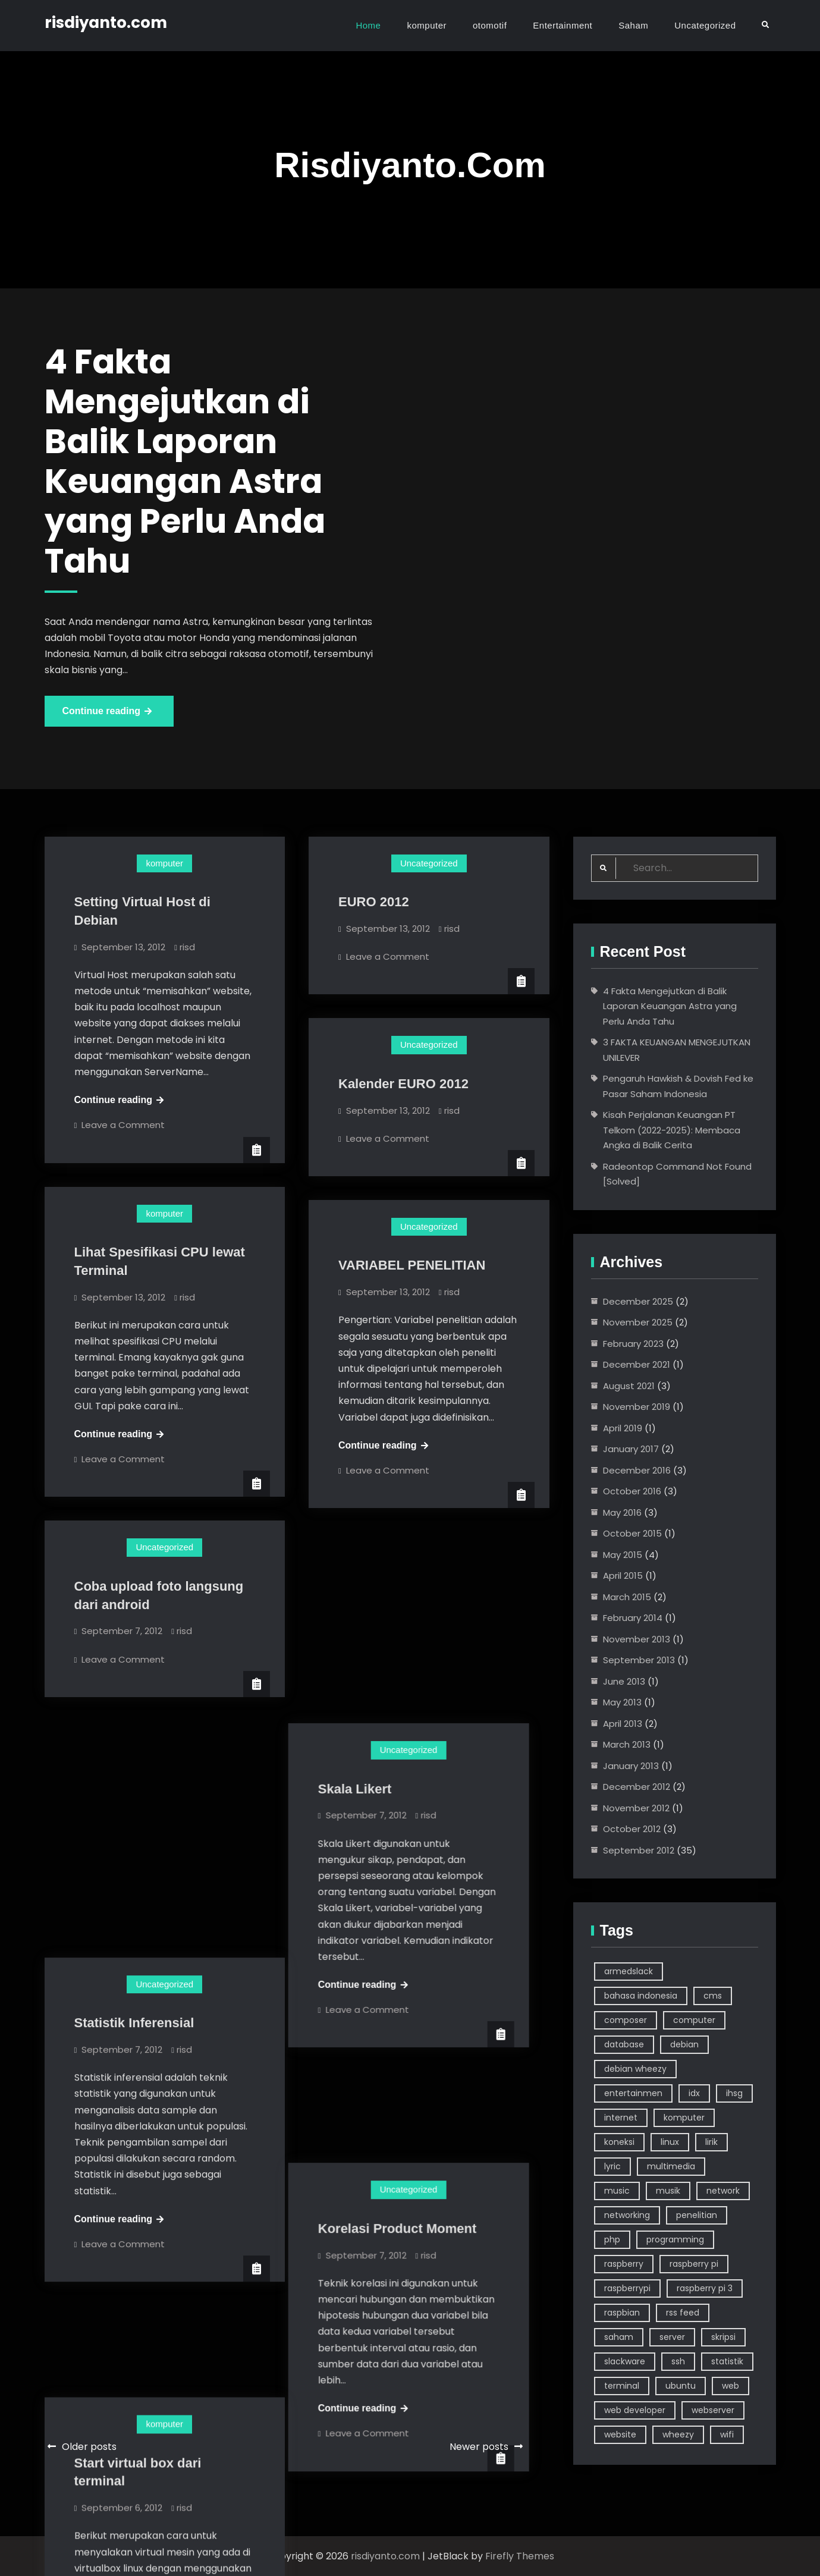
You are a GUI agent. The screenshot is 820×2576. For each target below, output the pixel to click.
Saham (633, 25)
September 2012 (638, 1850)
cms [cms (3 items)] (712, 1996)
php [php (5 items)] (612, 2239)
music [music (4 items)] (617, 2191)
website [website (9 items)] (620, 2434)
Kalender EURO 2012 (403, 1083)
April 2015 (623, 1575)
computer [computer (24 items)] (694, 2020)
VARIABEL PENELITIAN (411, 1265)
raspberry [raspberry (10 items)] (623, 2264)
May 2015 (622, 1554)
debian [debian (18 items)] (684, 2044)
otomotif (490, 25)
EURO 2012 (373, 901)
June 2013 (624, 1681)
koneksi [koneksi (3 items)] (619, 2142)
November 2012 (636, 1808)
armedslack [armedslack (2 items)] (628, 1971)
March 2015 (627, 1597)
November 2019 (636, 1406)
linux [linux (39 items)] (670, 2142)
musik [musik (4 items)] (668, 2191)
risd (187, 947)
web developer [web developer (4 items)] (634, 2410)
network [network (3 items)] (723, 2191)
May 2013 (622, 1702)
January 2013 (631, 1766)
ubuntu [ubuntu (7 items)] (680, 2386)
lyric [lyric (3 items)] (612, 2166)
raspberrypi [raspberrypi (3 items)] (627, 2288)
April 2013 (622, 1723)
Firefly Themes (519, 2556)
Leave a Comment (123, 1125)
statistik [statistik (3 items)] (727, 2361)
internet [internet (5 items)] (620, 2117)
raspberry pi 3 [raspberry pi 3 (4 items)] (705, 2288)
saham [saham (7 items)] (618, 2337)
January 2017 (631, 1449)
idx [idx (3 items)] (694, 2093)
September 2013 (639, 1660)
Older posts (89, 2447)
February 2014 (632, 1617)
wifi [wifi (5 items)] (727, 2434)
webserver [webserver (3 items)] (713, 2410)
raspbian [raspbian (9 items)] (622, 2313)
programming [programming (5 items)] (675, 2239)
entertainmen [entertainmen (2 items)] (633, 2093)
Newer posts (479, 2447)
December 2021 (636, 1364)
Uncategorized (705, 25)
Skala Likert (375, 1597)
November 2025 (638, 1322)
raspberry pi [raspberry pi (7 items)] (694, 2264)
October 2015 (632, 1533)
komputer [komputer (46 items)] (684, 2117)
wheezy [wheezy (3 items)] (678, 2434)
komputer (427, 25)
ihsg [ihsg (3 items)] (734, 2093)
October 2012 (632, 1829)
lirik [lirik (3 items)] (711, 2142)
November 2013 (636, 1639)
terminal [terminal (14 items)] (621, 2386)
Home (368, 25)
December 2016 (637, 1470)
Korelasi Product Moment (417, 1945)
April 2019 (622, 1428)
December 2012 (636, 1786)
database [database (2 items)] (624, 2044)
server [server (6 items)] (672, 2337)
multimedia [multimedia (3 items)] (671, 2166)
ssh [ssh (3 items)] (678, 2361)
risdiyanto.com (106, 22)
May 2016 (622, 1512)
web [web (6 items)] (730, 2386)
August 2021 (629, 1386)
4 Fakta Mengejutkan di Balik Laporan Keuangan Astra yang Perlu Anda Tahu (670, 1006)
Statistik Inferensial (134, 1786)
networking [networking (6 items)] (627, 2215)
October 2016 (632, 1491)
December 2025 (638, 1301)
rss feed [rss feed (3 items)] (682, 2313)
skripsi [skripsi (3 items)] (723, 2337)
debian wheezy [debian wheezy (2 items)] (635, 2069)
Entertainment (562, 25)
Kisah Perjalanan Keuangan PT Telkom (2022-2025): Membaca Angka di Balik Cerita (671, 1129)
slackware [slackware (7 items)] (624, 2361)
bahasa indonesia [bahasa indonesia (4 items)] (640, 1996)
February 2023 (633, 1343)
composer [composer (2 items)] (625, 2020)
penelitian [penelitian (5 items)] (696, 2215)
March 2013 (627, 1744)
